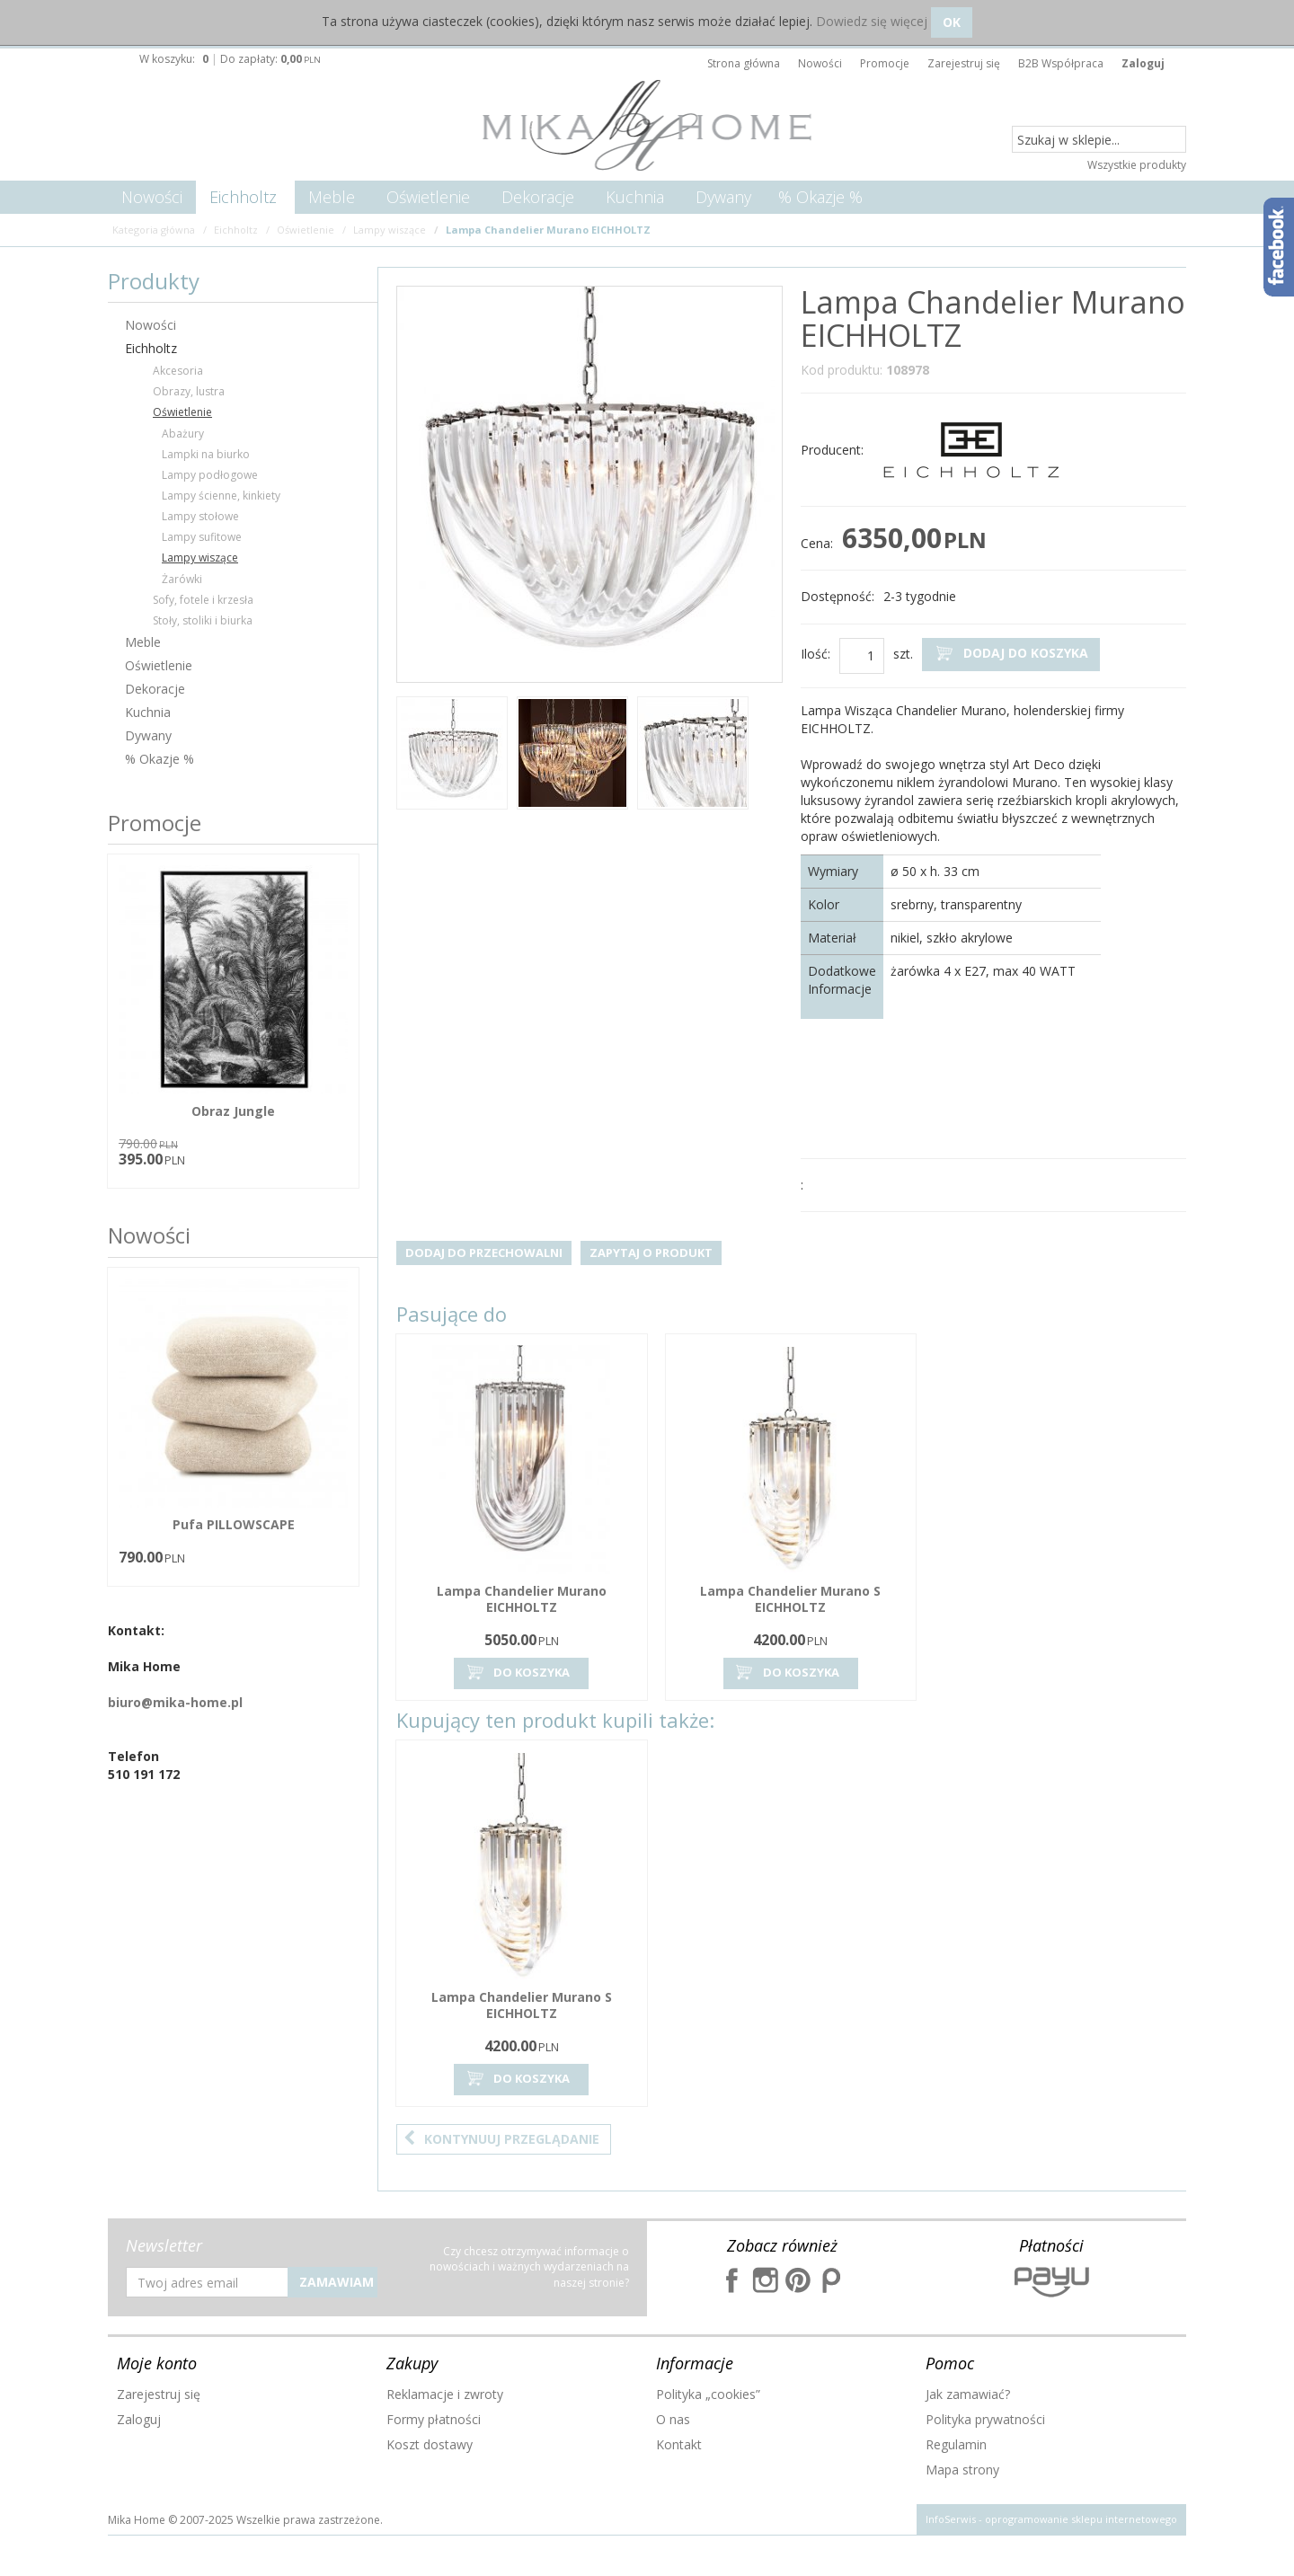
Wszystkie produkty (1136, 165)
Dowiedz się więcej (871, 21)
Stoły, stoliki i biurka (203, 620)
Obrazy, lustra (189, 391)
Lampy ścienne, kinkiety (221, 495)
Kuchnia (635, 197)
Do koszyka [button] (517, 1672)
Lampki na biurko (206, 454)
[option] (452, 755)
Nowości (151, 197)
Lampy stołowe (200, 516)
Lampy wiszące (200, 557)
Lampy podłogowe (210, 474)
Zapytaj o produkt (651, 1252)
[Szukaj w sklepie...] (1099, 140)
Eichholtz (243, 197)
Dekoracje (537, 197)
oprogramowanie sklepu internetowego (1081, 2519)
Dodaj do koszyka (1011, 653)
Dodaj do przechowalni (484, 1252)
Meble (331, 197)
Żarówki (182, 579)
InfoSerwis (951, 2519)
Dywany (723, 197)
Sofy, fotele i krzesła (203, 599)
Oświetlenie (428, 197)
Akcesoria (178, 370)
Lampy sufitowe (202, 536)
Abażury (183, 433)
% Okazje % (820, 197)
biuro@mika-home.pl (175, 1702)
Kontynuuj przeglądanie (501, 2138)
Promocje (154, 822)
